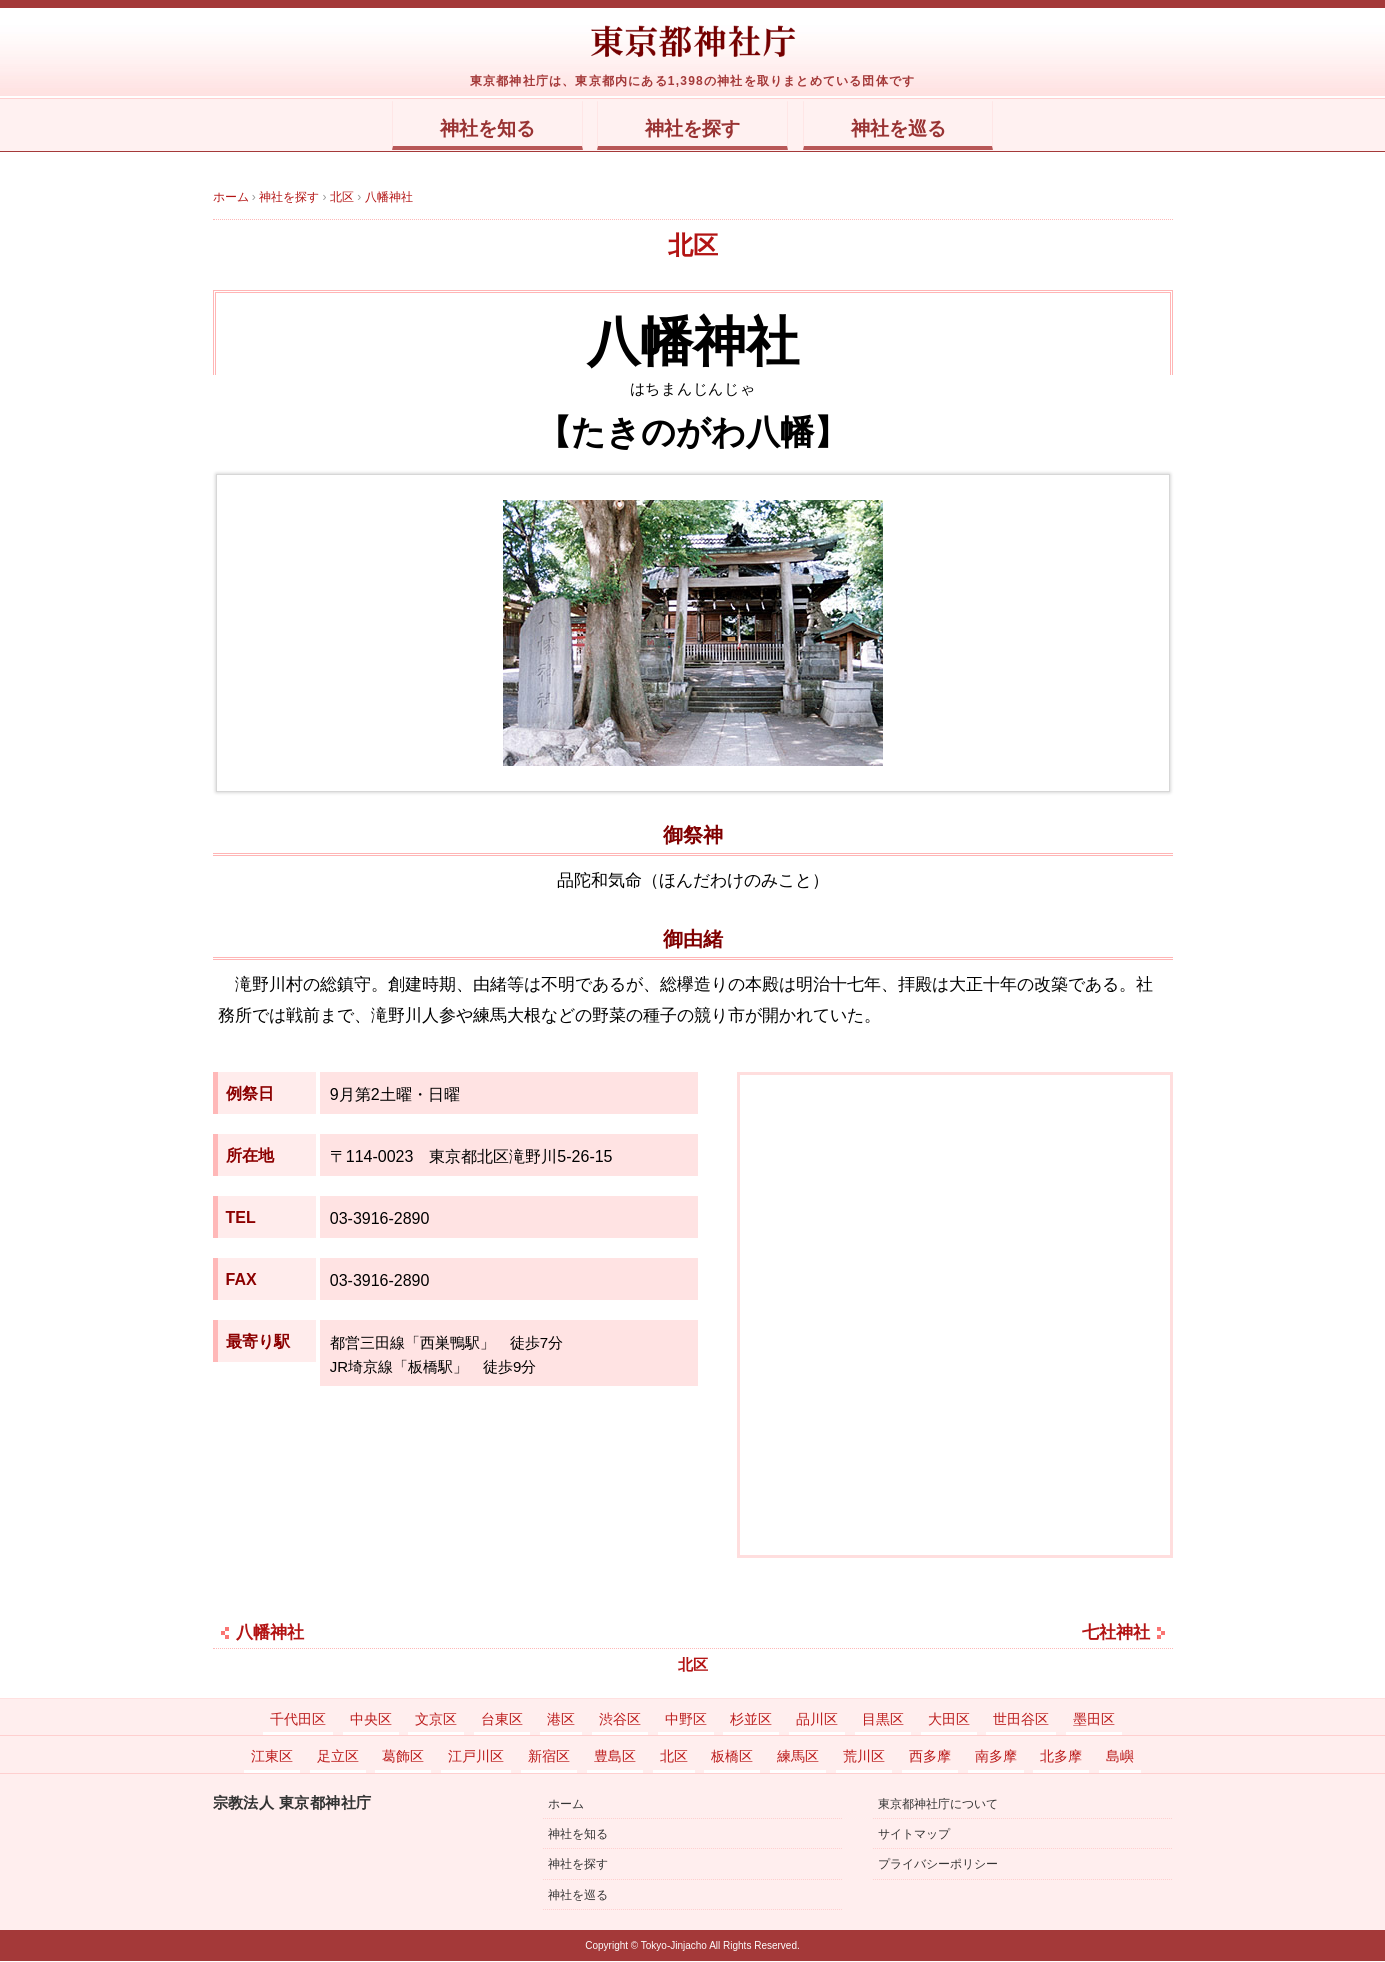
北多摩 (1061, 1757)
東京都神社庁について (938, 1805)
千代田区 (298, 1720)
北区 (693, 245)
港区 (561, 1720)
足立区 (338, 1757)
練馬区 (798, 1757)
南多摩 (996, 1757)
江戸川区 (476, 1757)
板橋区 (732, 1757)
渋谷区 (620, 1720)
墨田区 (1094, 1720)
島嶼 (1120, 1757)
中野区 (686, 1720)
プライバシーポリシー (938, 1865)
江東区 (272, 1757)
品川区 (817, 1720)
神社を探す (692, 129)
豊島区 (615, 1757)
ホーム (566, 1805)
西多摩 (930, 1757)
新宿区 (549, 1757)
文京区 (436, 1720)
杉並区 (751, 1720)
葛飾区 (403, 1757)
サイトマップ (914, 1835)
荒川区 (864, 1757)
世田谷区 (1021, 1720)
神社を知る (460, 129)
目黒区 (883, 1720)
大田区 (949, 1720)
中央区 (371, 1720)
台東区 (502, 1720)
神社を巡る (924, 129)
